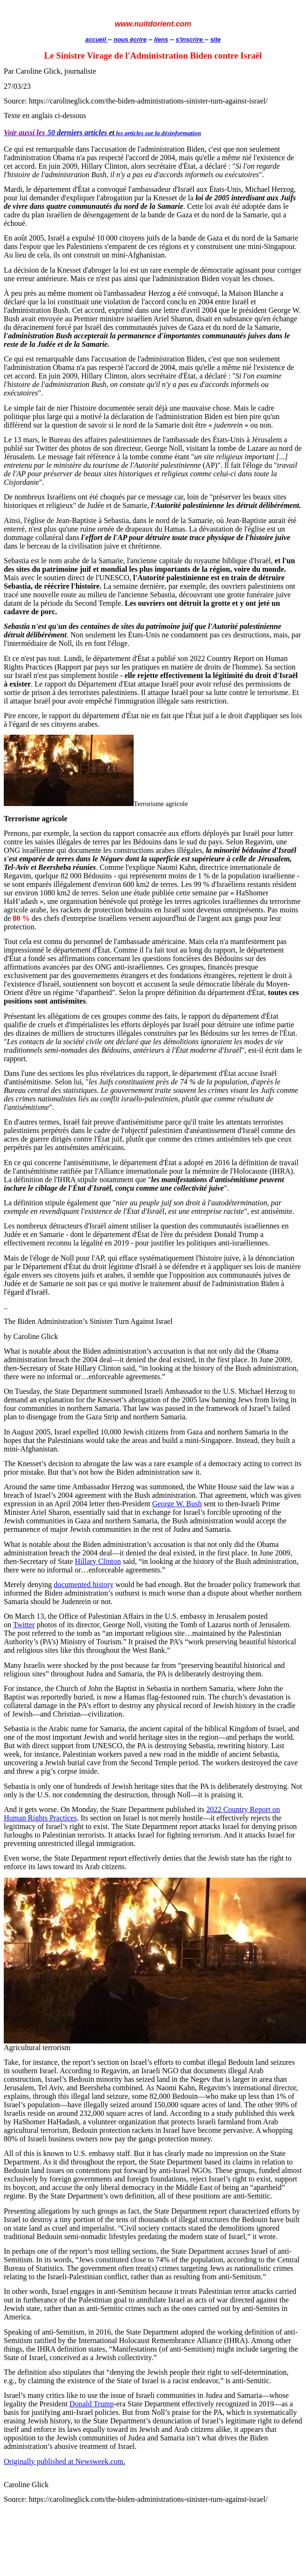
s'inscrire (190, 39)
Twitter (24, 1625)
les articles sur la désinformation (158, 133)
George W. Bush (177, 1504)
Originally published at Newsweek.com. (64, 2461)
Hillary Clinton (98, 1561)
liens (161, 39)
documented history (84, 1584)
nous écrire (129, 39)
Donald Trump (91, 2404)
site (215, 39)
